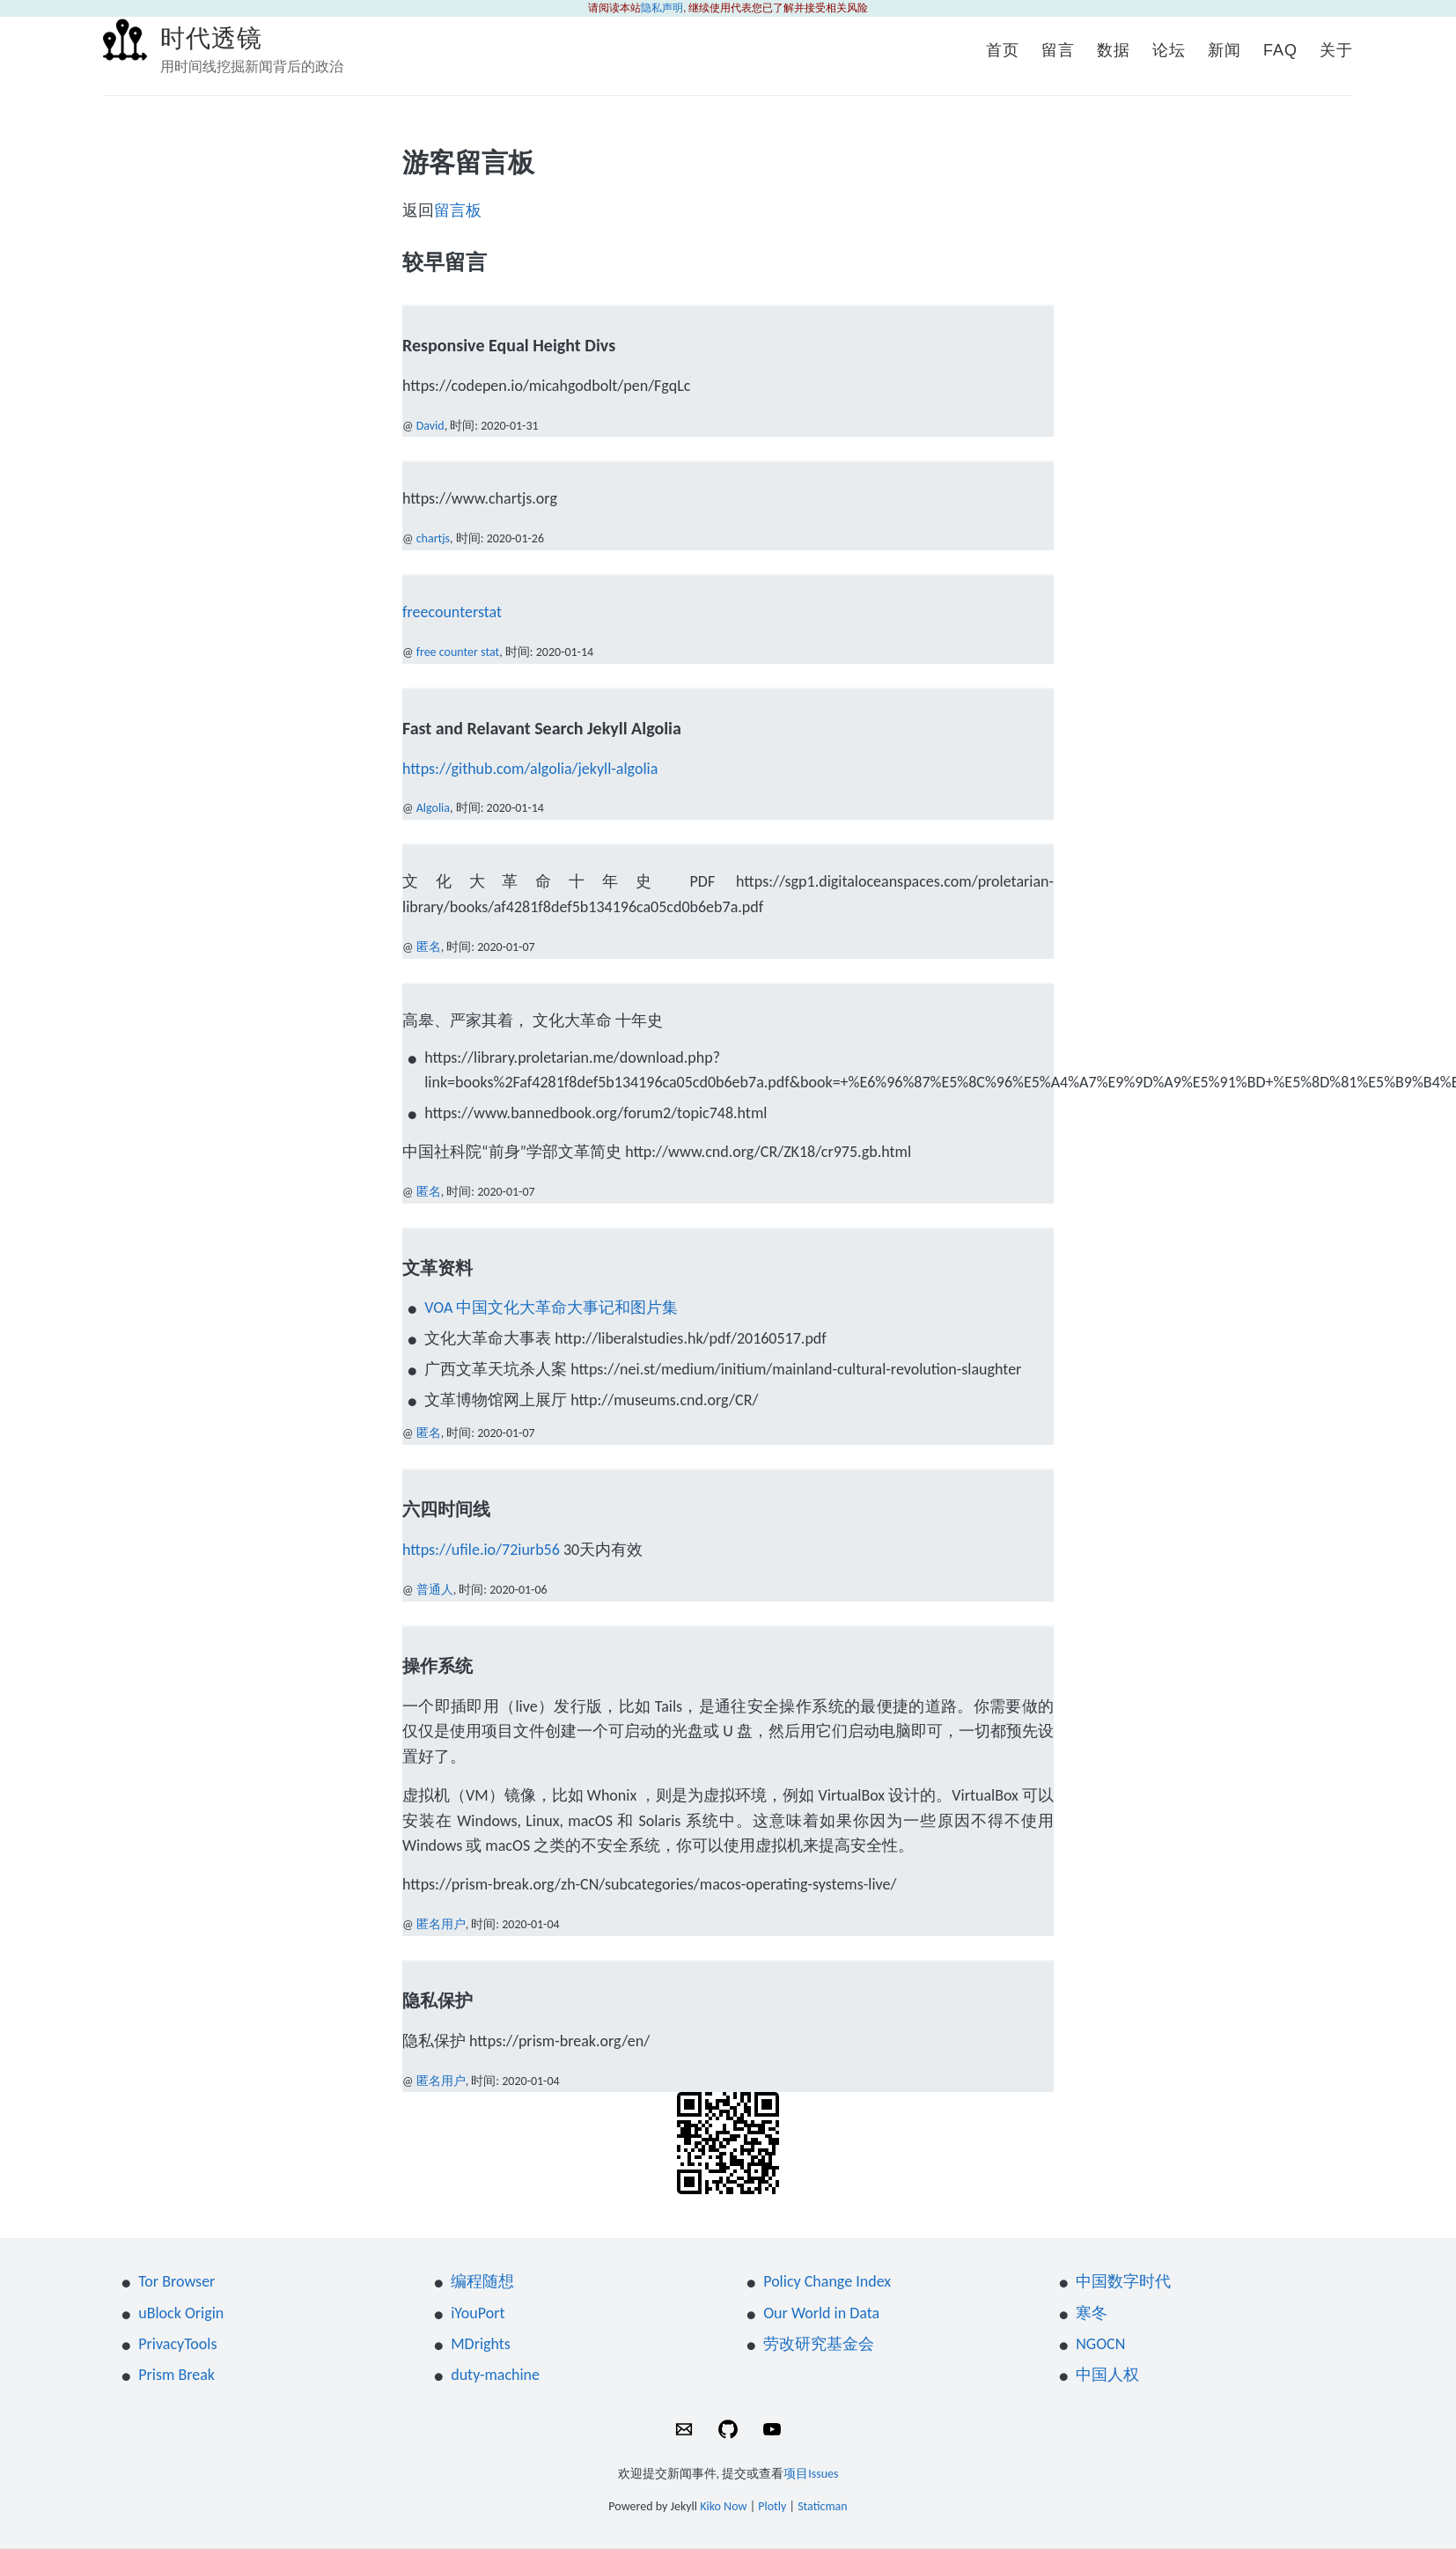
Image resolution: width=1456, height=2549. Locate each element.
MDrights (481, 2344)
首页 (1002, 50)
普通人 (434, 1589)
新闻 (1224, 50)
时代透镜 (211, 38)
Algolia (433, 807)
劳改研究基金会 (818, 2344)
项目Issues (810, 2473)
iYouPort (477, 2313)
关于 (1336, 50)
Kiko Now (723, 2506)
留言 (1058, 50)
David (430, 425)
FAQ (1280, 50)
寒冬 (1091, 2313)
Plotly (772, 2506)
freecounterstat (452, 612)
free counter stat (458, 652)
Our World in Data (821, 2313)
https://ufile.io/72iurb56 (481, 1549)
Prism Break (176, 2374)
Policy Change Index (827, 2281)
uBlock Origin (181, 2313)
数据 (1113, 50)
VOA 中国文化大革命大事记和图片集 (551, 1307)
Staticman (823, 2506)
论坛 (1169, 50)
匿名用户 (441, 1924)
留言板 (458, 210)
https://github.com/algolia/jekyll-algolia (530, 768)
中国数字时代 (1123, 2281)
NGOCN (1100, 2344)
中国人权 (1107, 2374)
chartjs (433, 538)
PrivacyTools (177, 2344)
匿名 (428, 946)
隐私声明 (662, 8)
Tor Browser (176, 2281)
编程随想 (482, 2281)
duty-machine (495, 2374)
